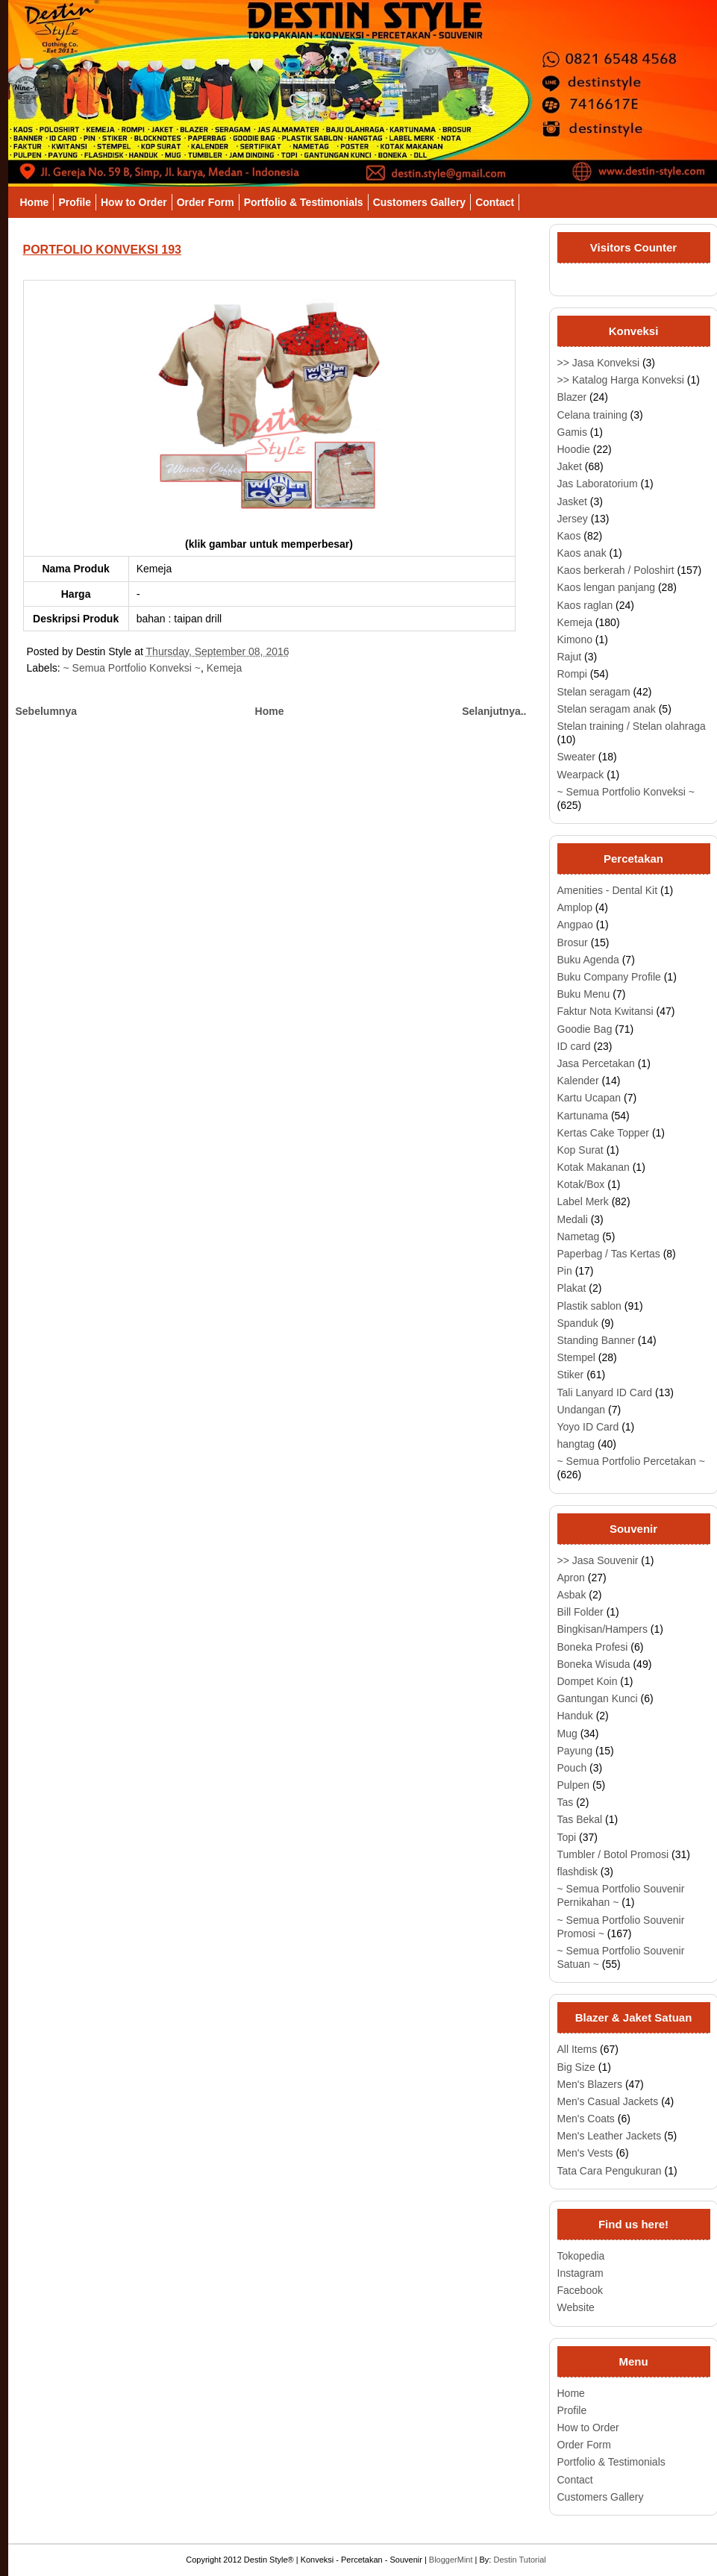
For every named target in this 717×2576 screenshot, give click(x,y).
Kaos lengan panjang (606, 587)
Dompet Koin (587, 1681)
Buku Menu (583, 994)
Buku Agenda (588, 960)
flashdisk (577, 1872)
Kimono (574, 639)
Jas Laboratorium (597, 484)
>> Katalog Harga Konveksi (620, 380)
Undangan (581, 1410)
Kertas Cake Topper (603, 1133)
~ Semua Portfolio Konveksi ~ (132, 668)
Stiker (570, 1375)
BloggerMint (451, 2559)
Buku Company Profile (609, 977)
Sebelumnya (46, 711)
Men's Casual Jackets (608, 2101)
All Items (577, 2049)
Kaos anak (582, 553)
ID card (574, 1046)
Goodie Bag (585, 1029)
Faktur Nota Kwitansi (605, 1011)
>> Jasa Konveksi (598, 363)
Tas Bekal (580, 1819)
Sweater (576, 757)
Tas (565, 1802)
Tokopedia (581, 2256)
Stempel (576, 1357)
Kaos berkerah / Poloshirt (615, 570)
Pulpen (573, 1785)
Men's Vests (585, 2153)
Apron (571, 1578)
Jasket (572, 501)
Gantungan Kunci (597, 1698)
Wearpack (580, 775)
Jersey (572, 519)
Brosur (572, 942)
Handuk (575, 1716)
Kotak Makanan (593, 1167)
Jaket (569, 466)
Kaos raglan (585, 605)
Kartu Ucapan (589, 1098)
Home (34, 202)
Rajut (569, 657)
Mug (567, 1733)
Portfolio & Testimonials (303, 202)
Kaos (569, 536)
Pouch (572, 1768)
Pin (564, 1271)
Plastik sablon (589, 1306)
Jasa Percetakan (596, 1063)
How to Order (134, 202)
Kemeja (224, 668)
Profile (74, 202)
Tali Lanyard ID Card (605, 1392)
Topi (567, 1837)
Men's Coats (586, 2119)
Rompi (572, 674)
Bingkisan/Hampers (602, 1629)
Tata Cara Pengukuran (609, 2171)
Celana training (592, 415)
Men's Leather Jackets (609, 2136)
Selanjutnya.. (494, 711)
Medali (572, 1219)
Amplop (574, 907)
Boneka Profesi (592, 1647)
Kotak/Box (581, 1184)
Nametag (578, 1236)
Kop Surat (580, 1150)
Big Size (576, 2067)
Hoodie (573, 449)
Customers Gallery (419, 202)
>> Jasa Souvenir (598, 1560)
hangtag (576, 1444)
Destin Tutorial (519, 2559)
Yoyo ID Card (588, 1427)
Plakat (571, 1288)
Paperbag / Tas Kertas (608, 1254)
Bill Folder (580, 1612)
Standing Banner (596, 1340)
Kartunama (582, 1116)
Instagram (580, 2273)
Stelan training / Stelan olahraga (631, 726)
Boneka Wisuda (593, 1664)
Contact (494, 202)
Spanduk (577, 1323)
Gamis (572, 432)
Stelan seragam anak (606, 709)
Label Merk (583, 1201)
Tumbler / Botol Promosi (613, 1854)
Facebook (580, 2290)
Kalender (578, 1081)
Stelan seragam (593, 692)
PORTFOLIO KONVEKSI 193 (102, 249)
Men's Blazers (589, 2084)
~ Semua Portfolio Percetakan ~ (631, 1461)
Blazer (572, 397)
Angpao (575, 925)
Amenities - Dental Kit (607, 890)
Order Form (205, 202)
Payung (574, 1751)
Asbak (571, 1595)
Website (576, 2307)
